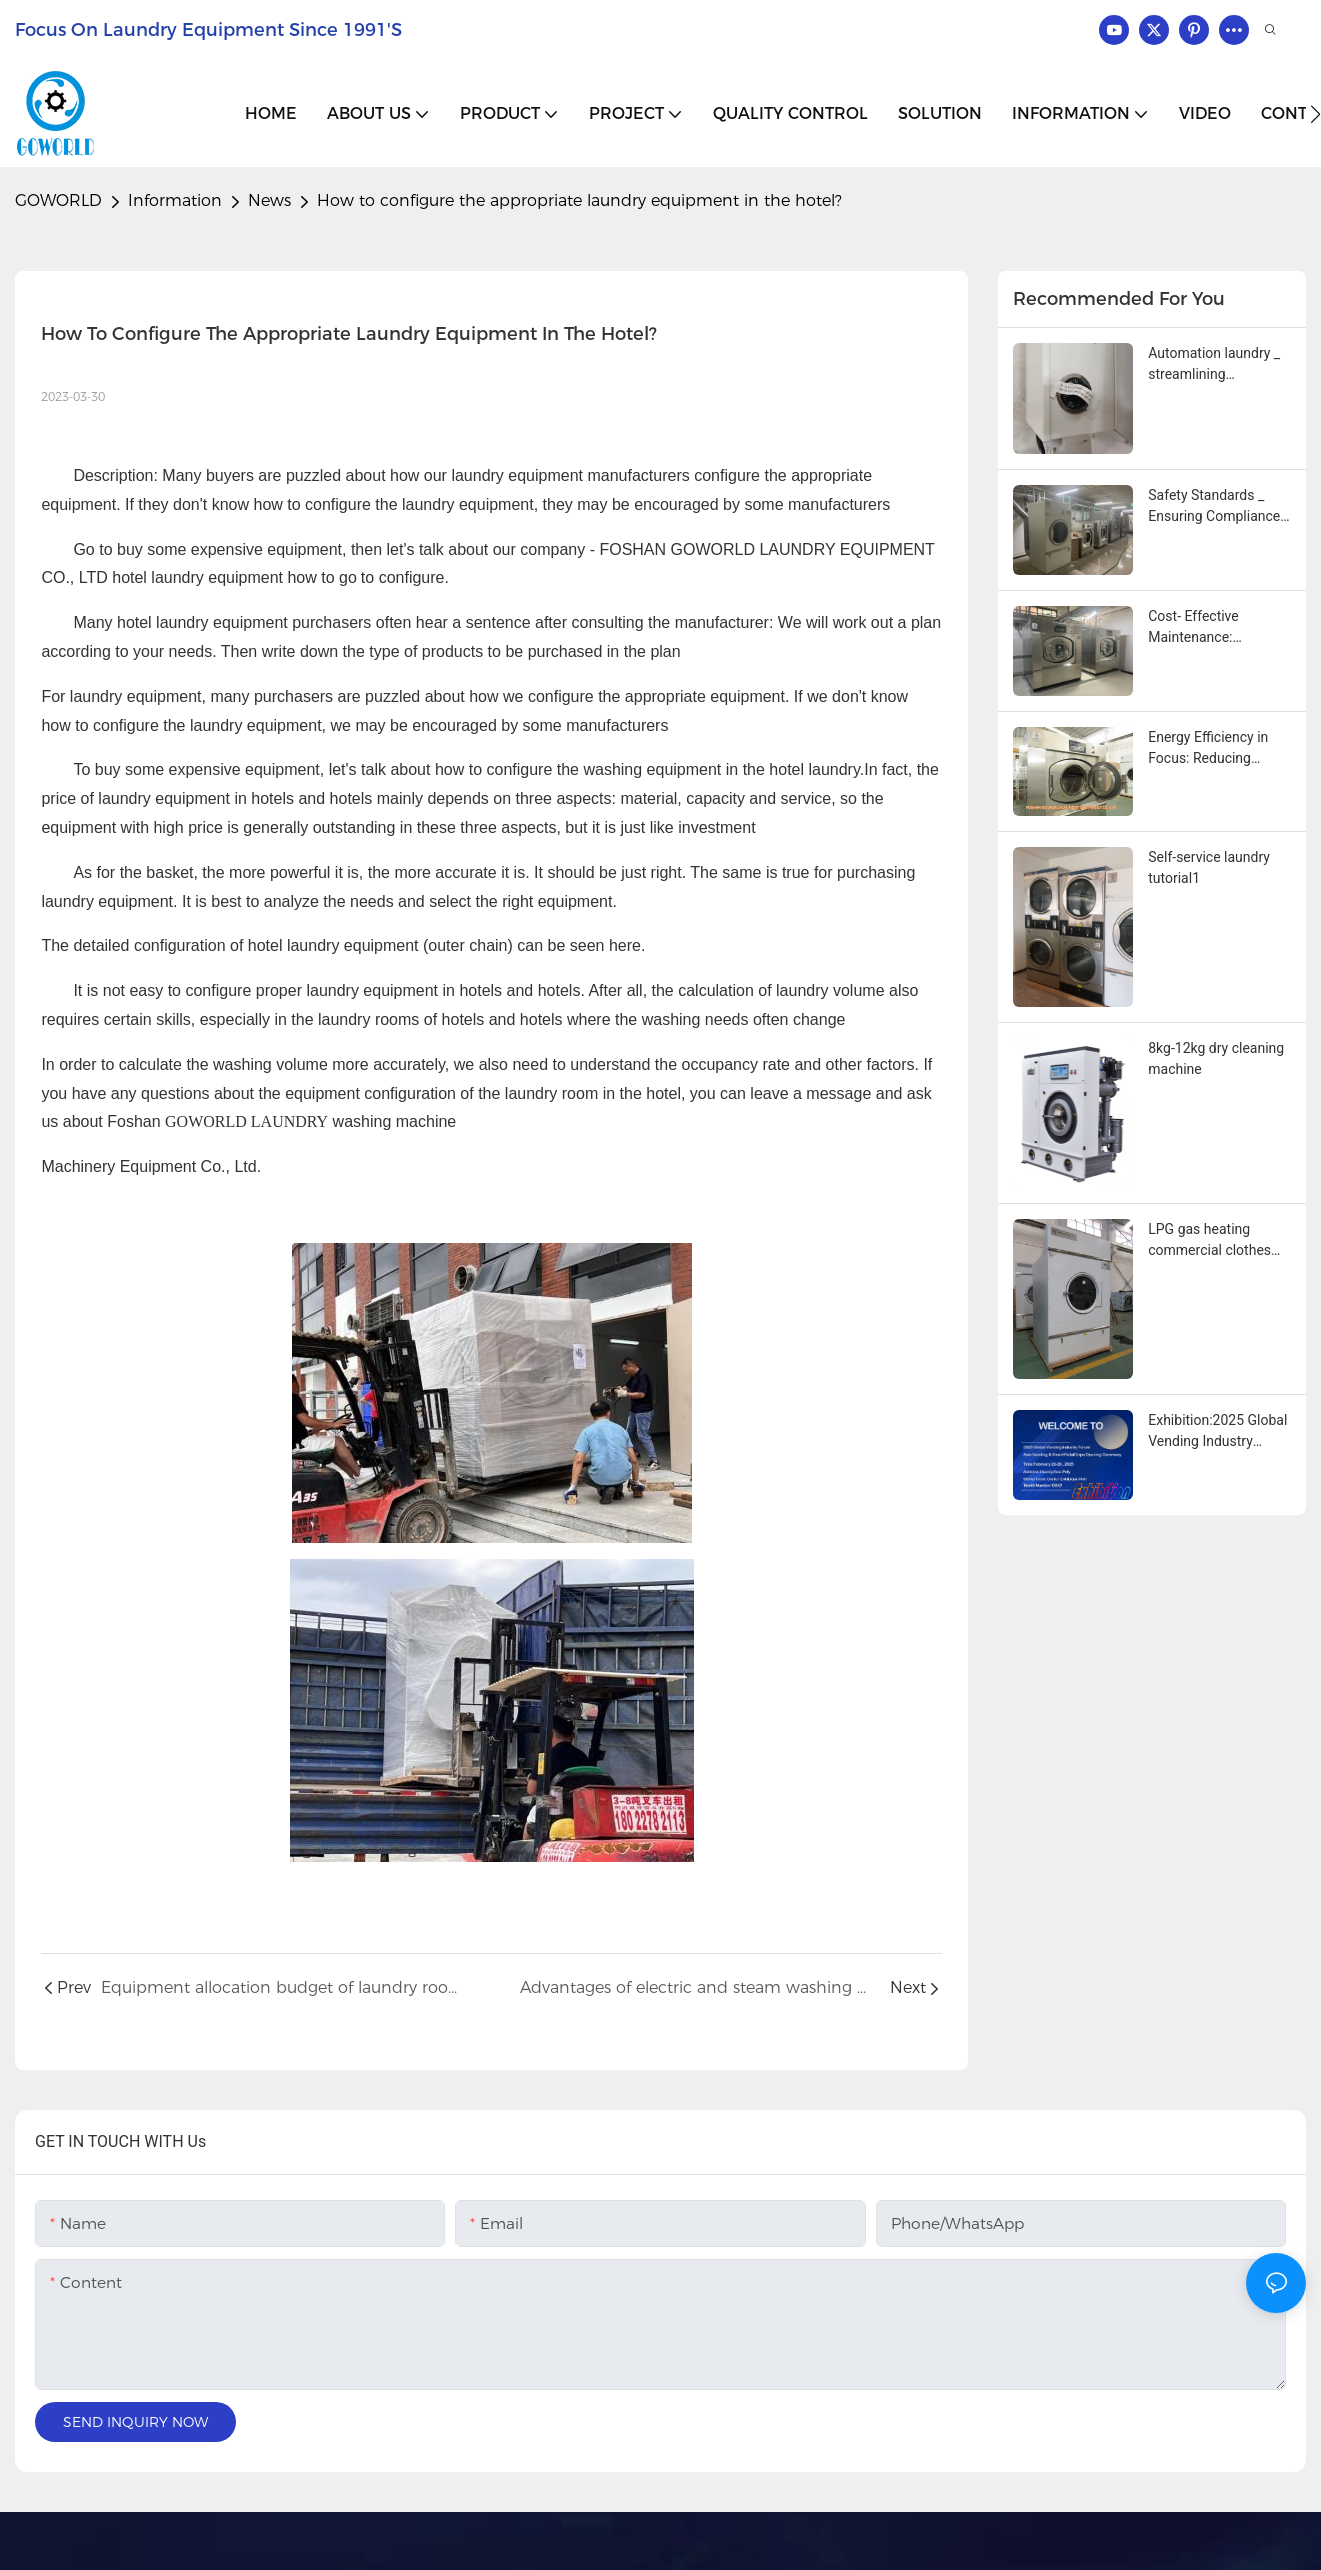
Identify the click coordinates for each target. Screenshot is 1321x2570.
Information (175, 200)
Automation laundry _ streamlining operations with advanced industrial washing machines (1214, 365)
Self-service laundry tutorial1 (1209, 867)
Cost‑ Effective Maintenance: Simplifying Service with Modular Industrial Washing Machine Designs (1207, 628)
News (269, 200)
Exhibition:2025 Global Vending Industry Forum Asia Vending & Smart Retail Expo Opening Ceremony (1217, 1432)
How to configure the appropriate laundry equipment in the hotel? (579, 200)
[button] (1315, 114)
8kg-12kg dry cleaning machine (1216, 1058)
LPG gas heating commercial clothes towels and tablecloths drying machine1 (1218, 1241)
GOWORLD (58, 200)
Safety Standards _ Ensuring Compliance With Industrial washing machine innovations (1214, 507)
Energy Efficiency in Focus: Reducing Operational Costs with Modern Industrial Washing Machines (1218, 749)
